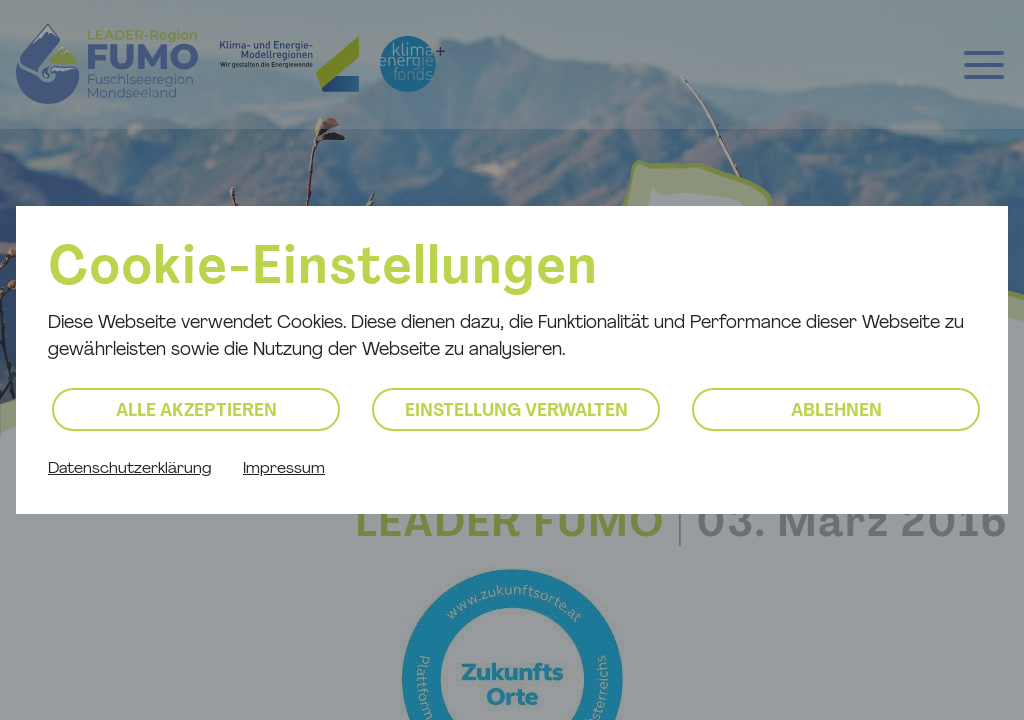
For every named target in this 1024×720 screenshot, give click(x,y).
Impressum (284, 469)
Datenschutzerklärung (129, 469)
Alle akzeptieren (196, 411)
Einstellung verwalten (516, 411)
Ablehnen (836, 411)
